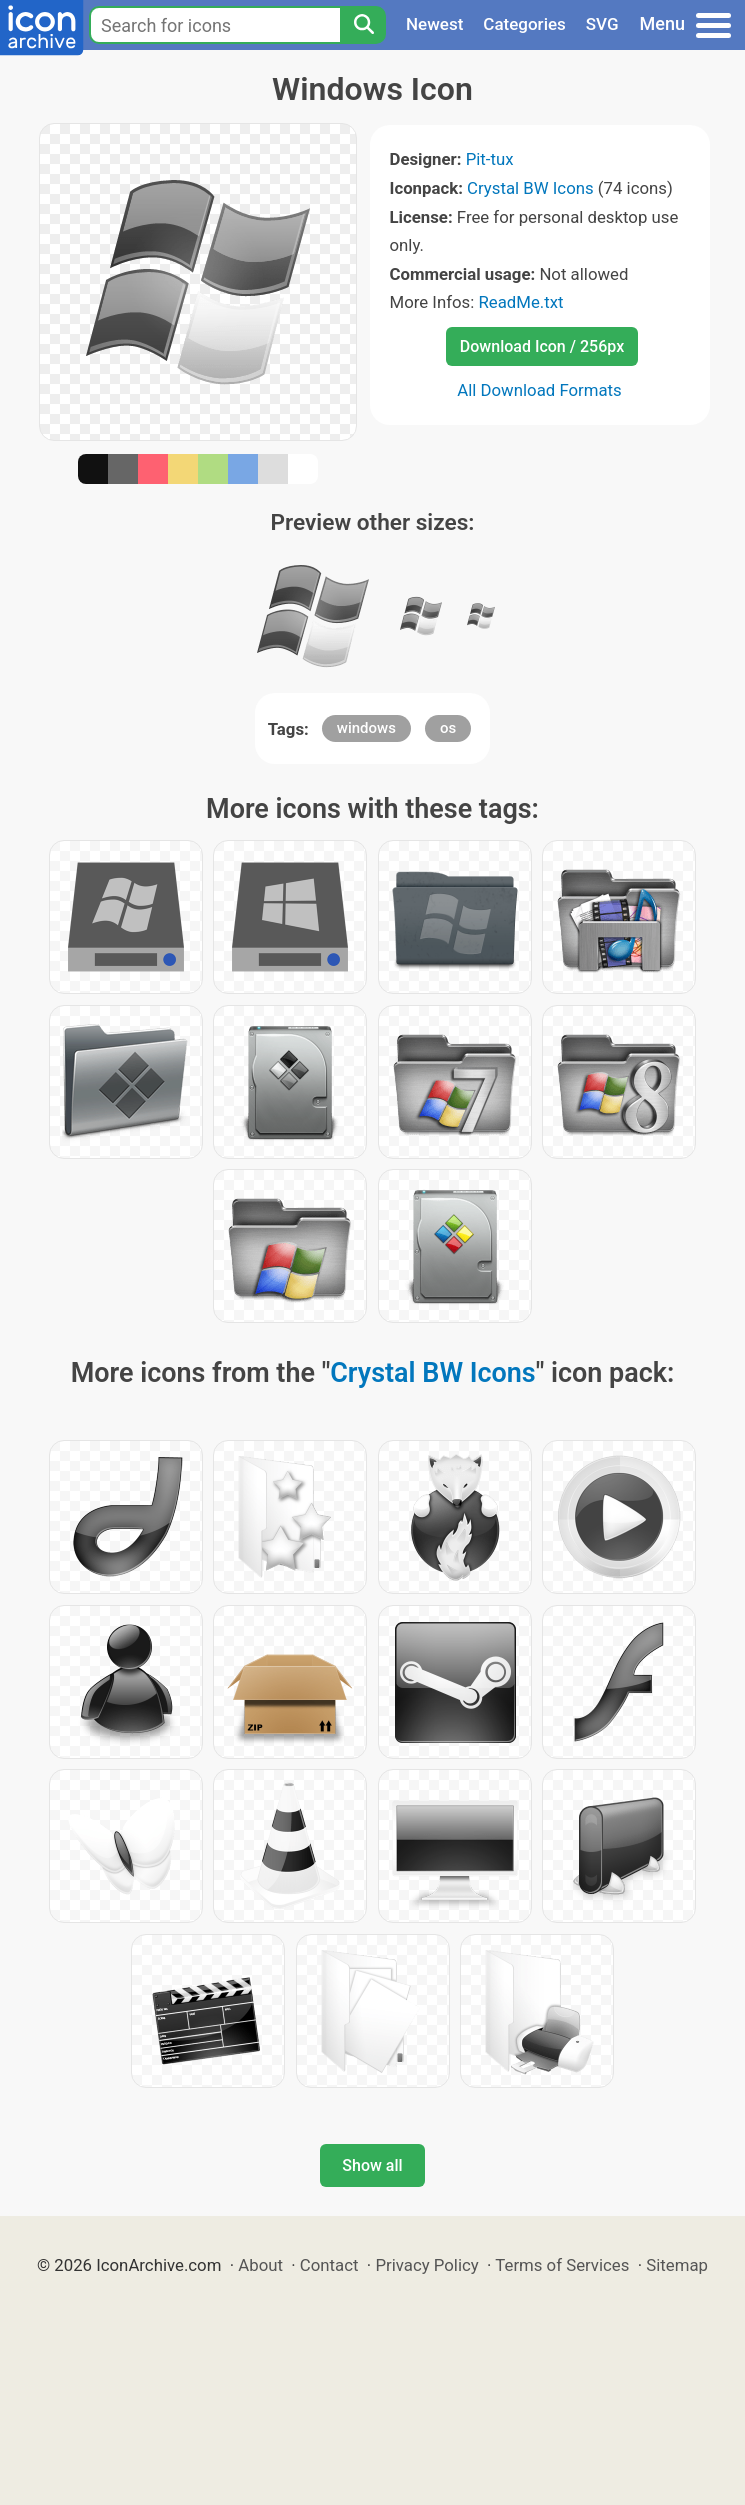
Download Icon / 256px (542, 346)
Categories (524, 24)
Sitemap (677, 2265)
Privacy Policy (426, 2265)
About (260, 2265)
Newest (434, 24)
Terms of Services (562, 2265)
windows (366, 728)
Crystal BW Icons (530, 188)
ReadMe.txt (520, 302)
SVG (602, 24)
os (448, 728)
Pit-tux (490, 159)
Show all (372, 2165)
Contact (329, 2265)
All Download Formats (539, 390)
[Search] (363, 25)
